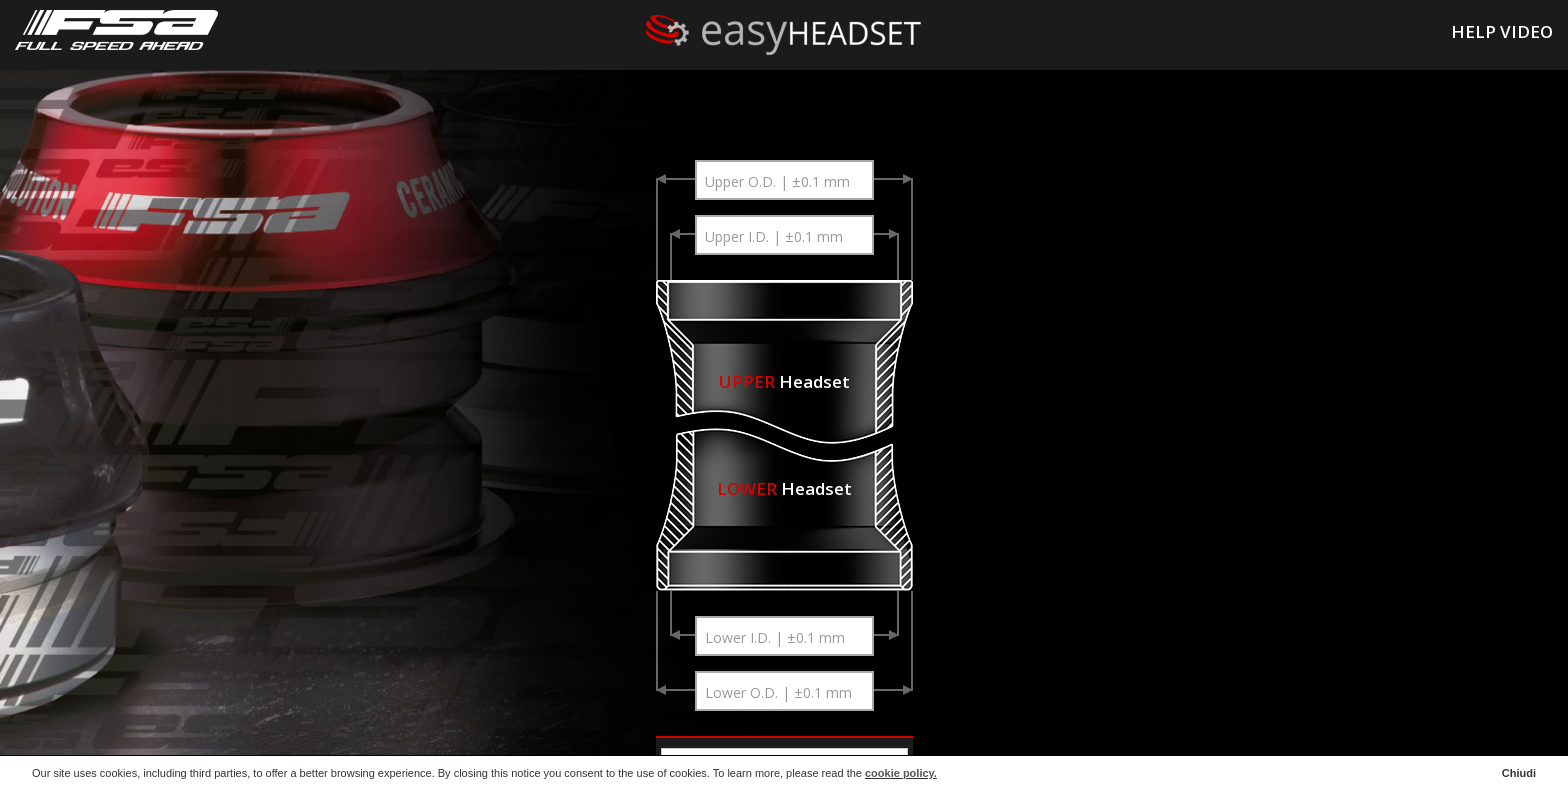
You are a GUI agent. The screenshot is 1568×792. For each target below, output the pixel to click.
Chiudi (1519, 773)
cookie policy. (901, 773)
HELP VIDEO (1502, 31)
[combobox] (784, 180)
